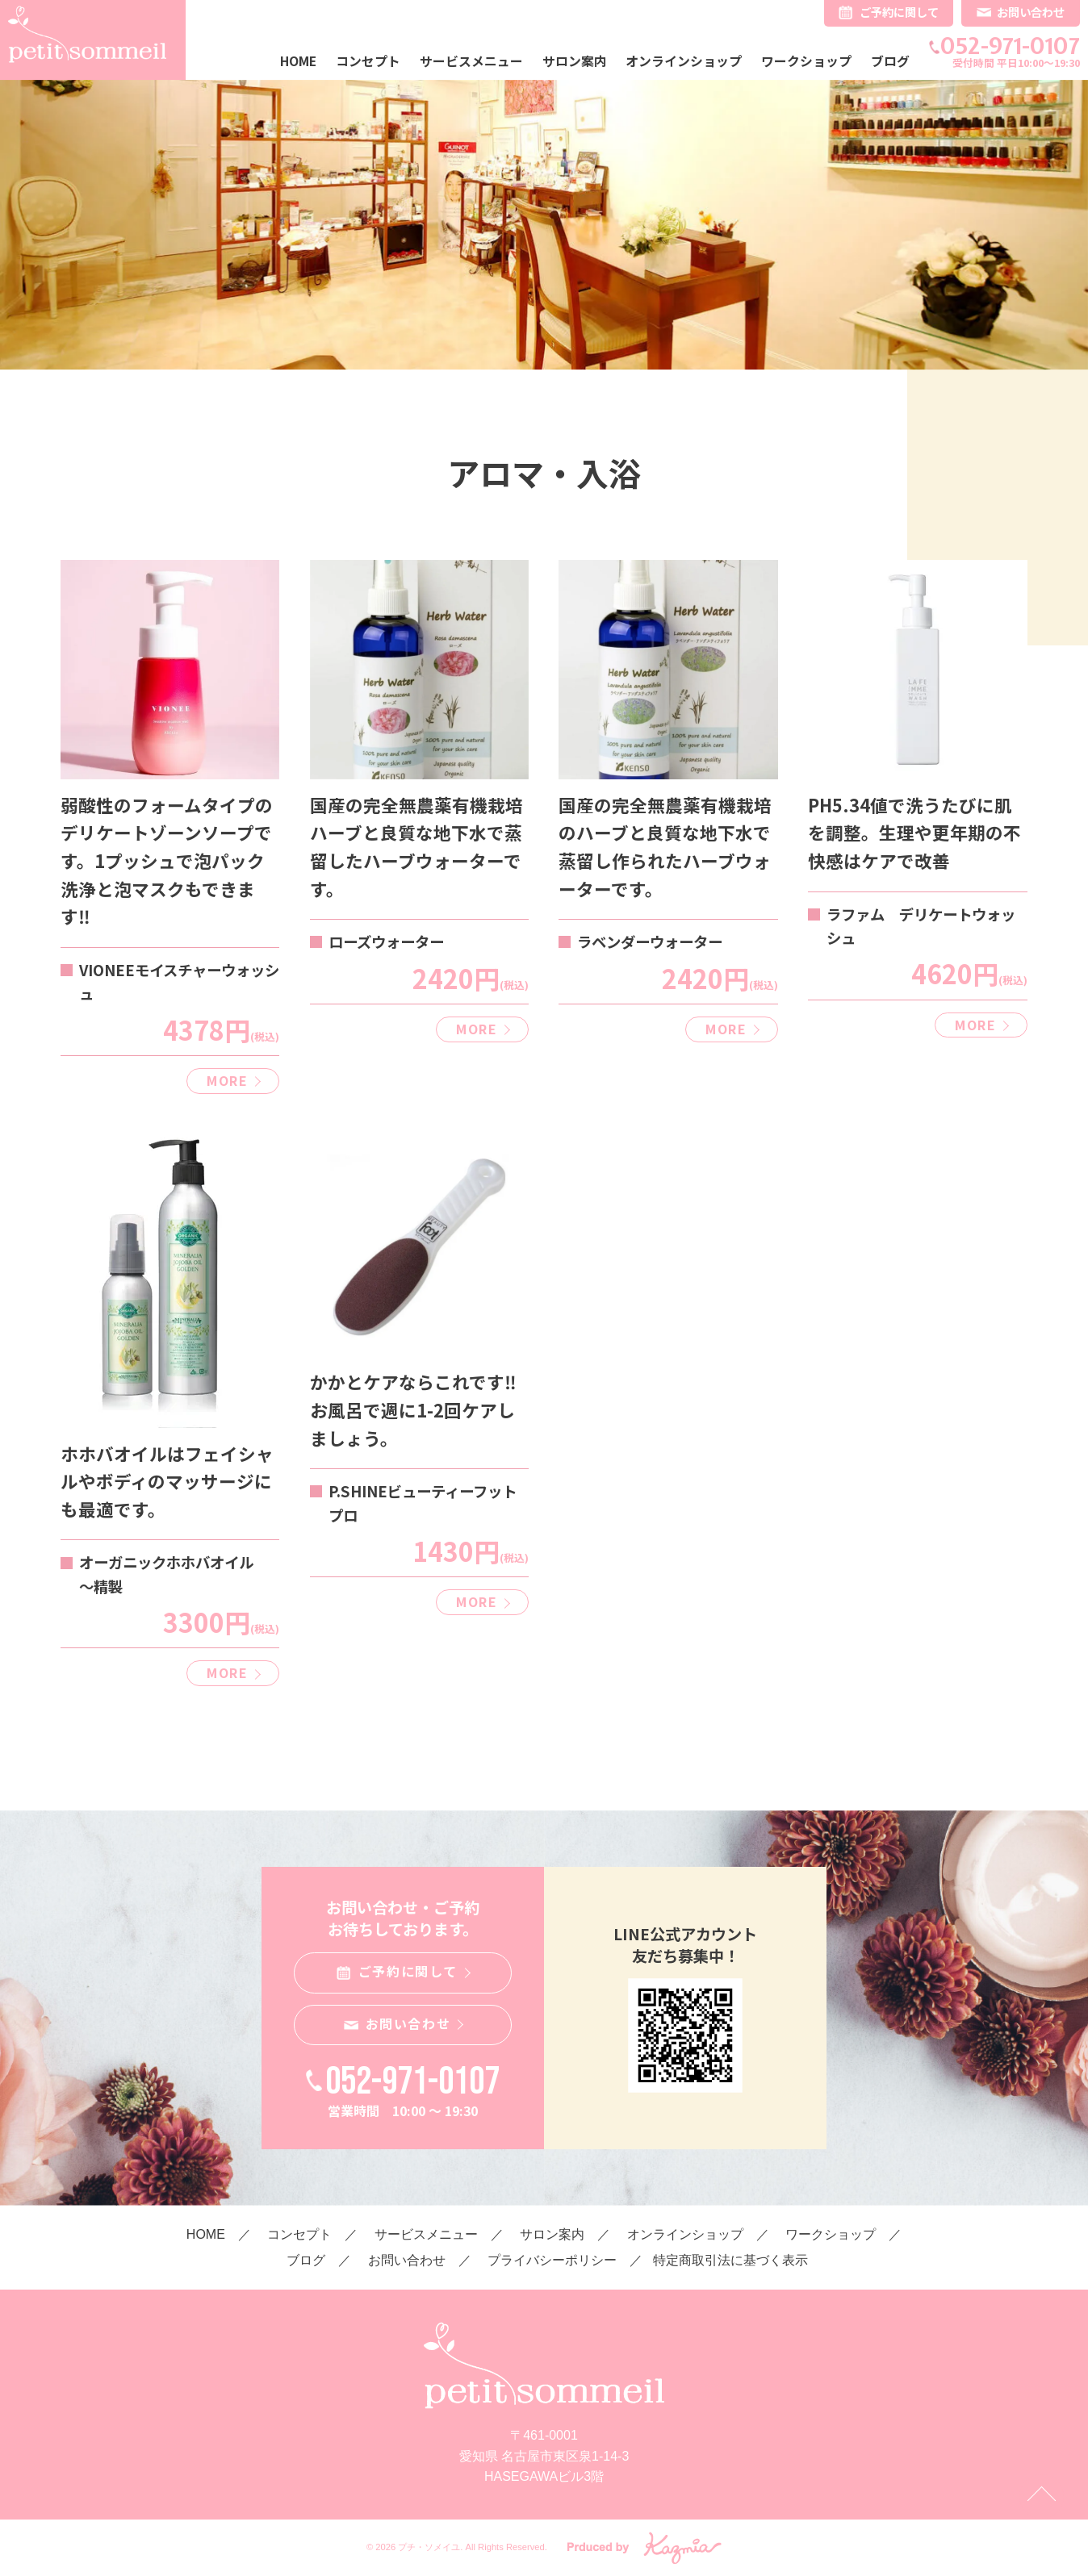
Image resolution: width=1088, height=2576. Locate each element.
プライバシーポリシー (552, 2260)
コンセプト (368, 61)
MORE (227, 1080)
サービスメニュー (471, 61)
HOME (298, 61)
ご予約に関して (899, 11)
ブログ (890, 61)
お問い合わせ (1031, 11)
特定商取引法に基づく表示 (730, 2260)
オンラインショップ (684, 61)
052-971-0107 (1010, 46)
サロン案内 (574, 61)
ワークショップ (806, 61)
